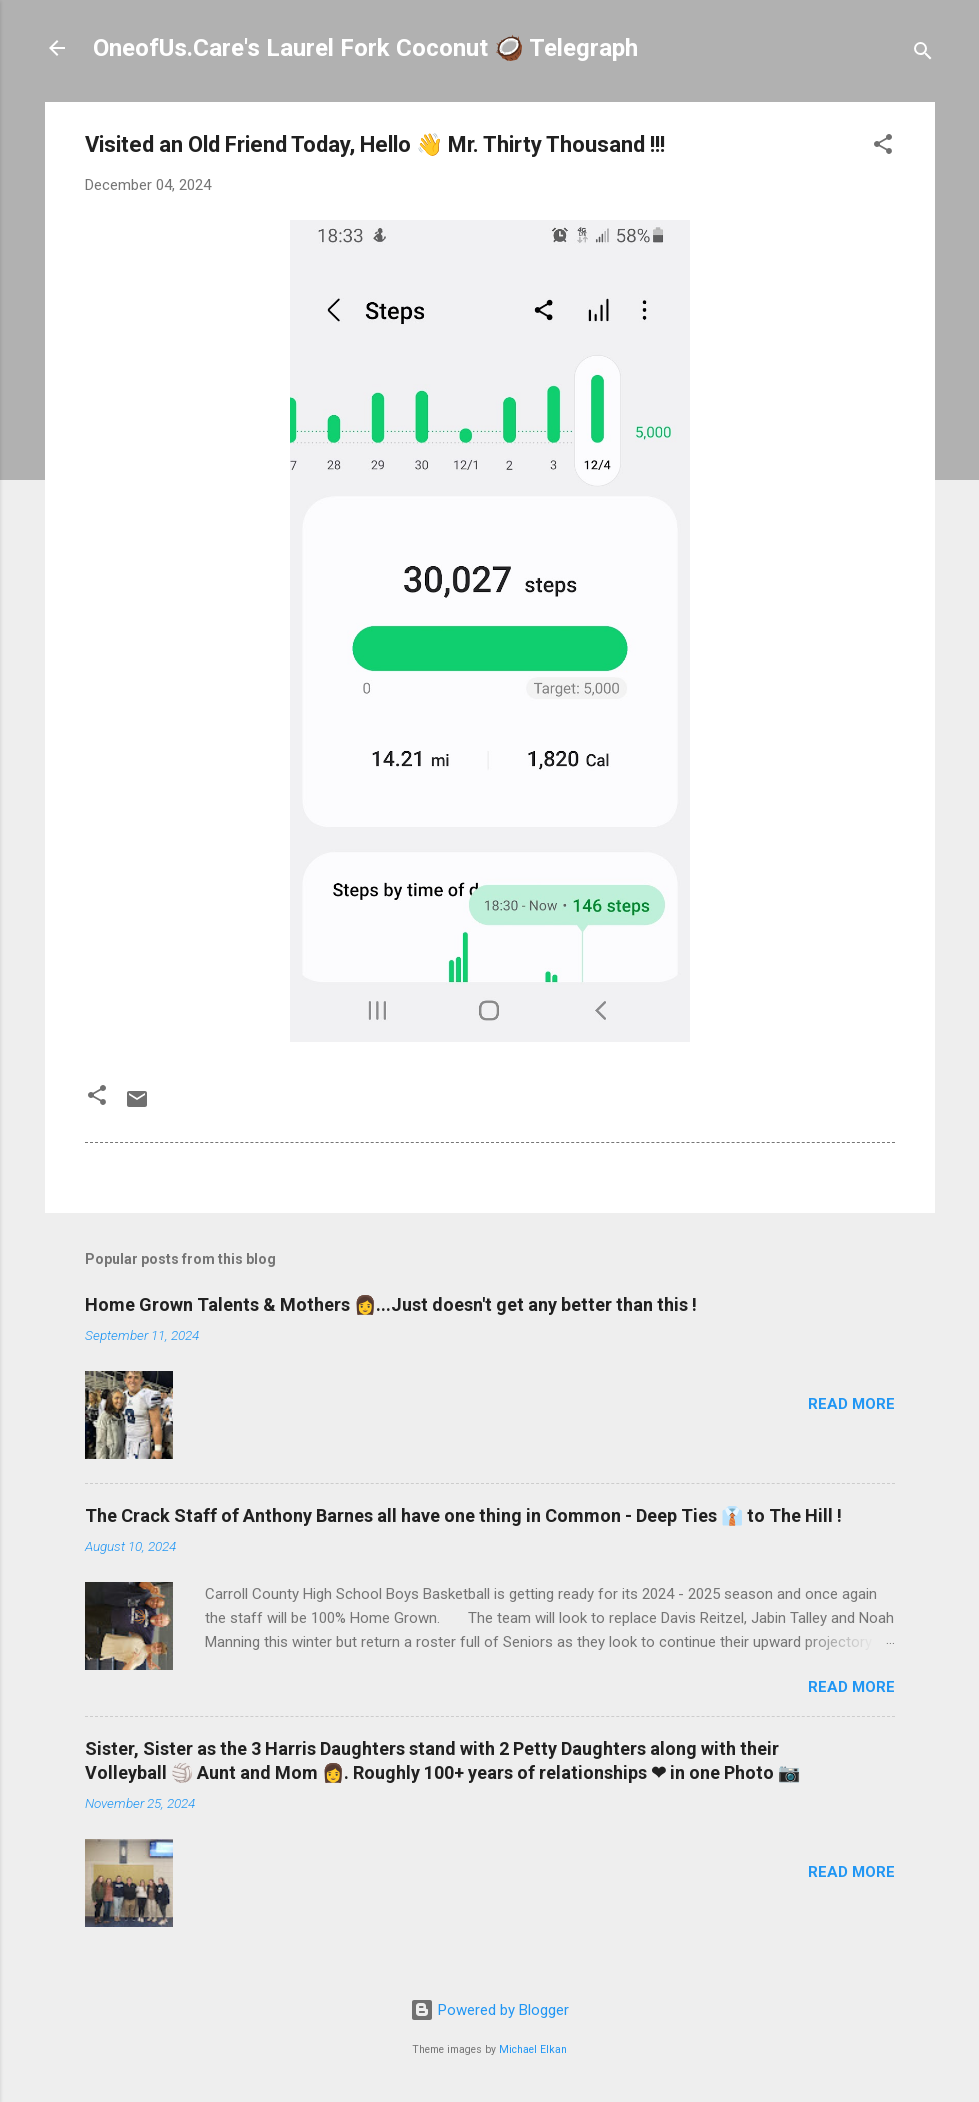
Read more (851, 1404)
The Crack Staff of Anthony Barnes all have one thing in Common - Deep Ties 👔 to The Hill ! (463, 1515)
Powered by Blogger (489, 2010)
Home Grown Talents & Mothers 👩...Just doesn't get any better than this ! (391, 1304)
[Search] (923, 54)
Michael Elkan (533, 2049)
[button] (883, 147)
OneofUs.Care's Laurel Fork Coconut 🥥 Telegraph (365, 48)
